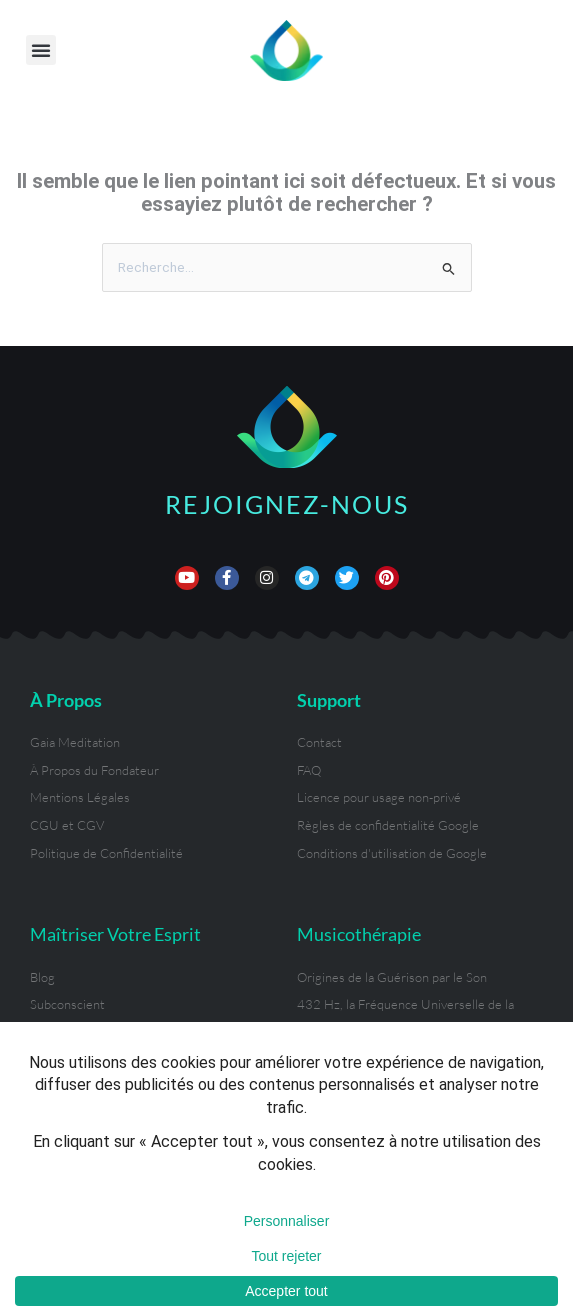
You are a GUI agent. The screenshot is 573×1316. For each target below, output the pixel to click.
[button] (41, 50)
